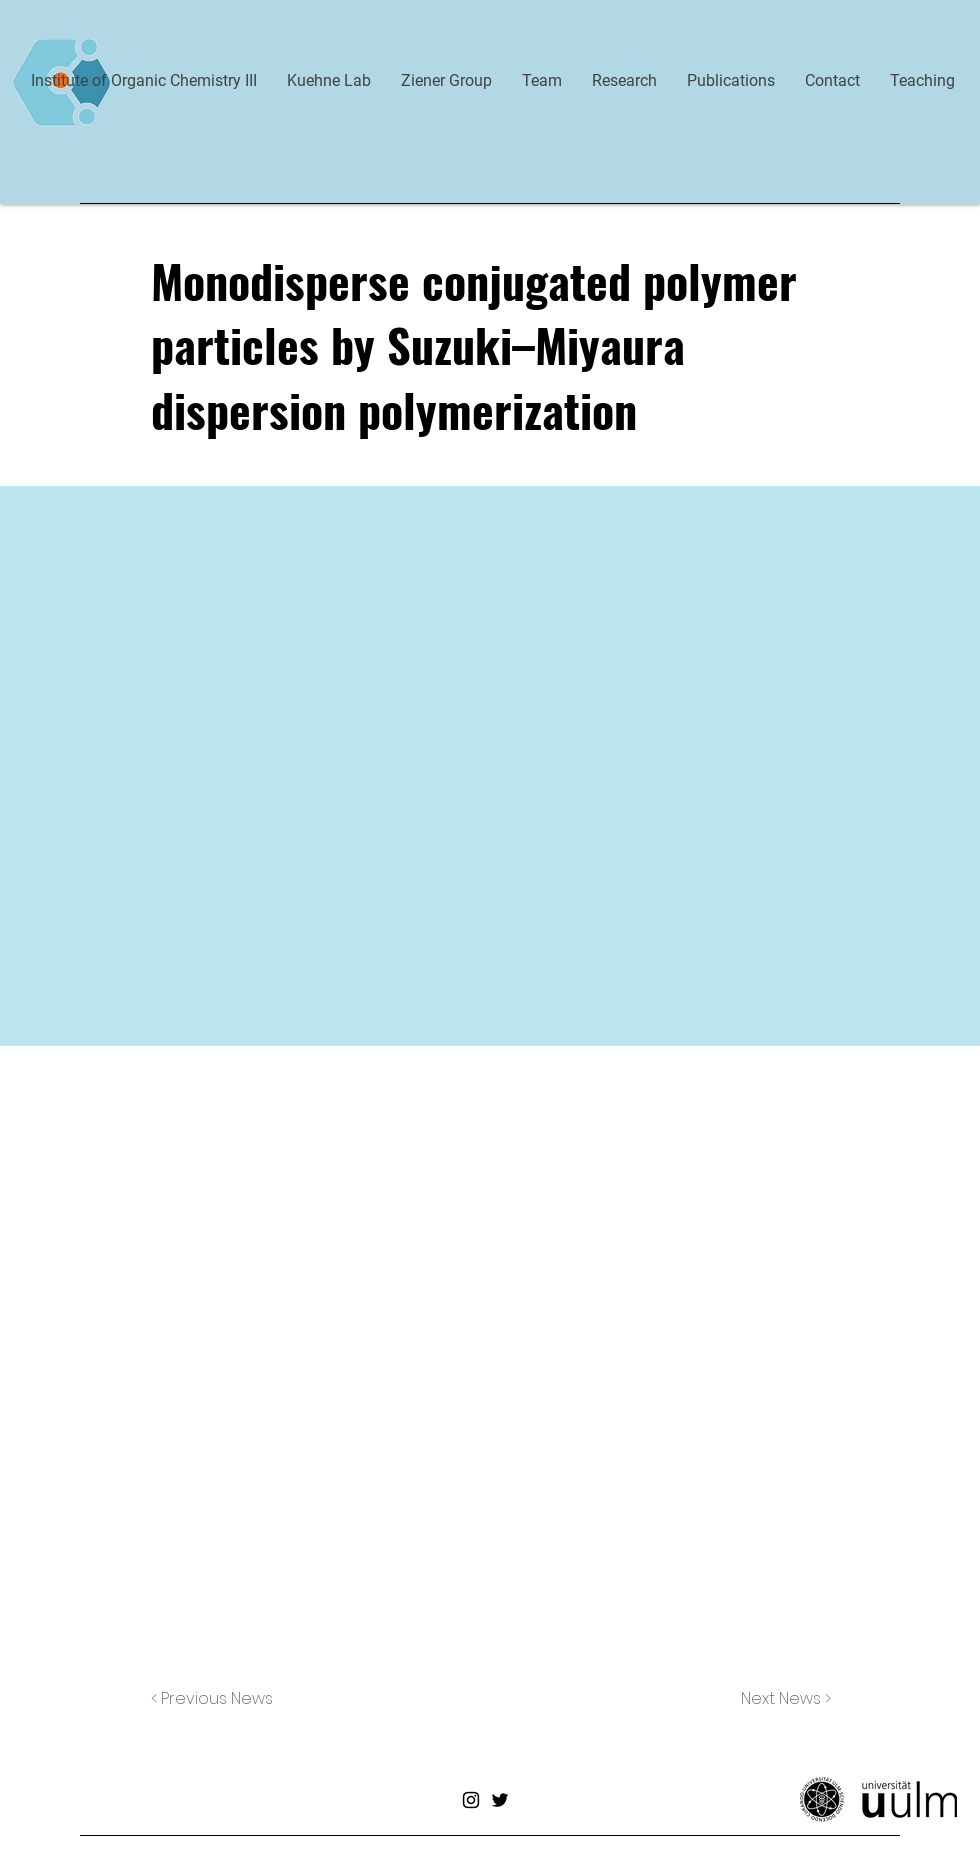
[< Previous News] (217, 1699)
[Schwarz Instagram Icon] (471, 1800)
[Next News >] (781, 1699)
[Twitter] (500, 1800)
